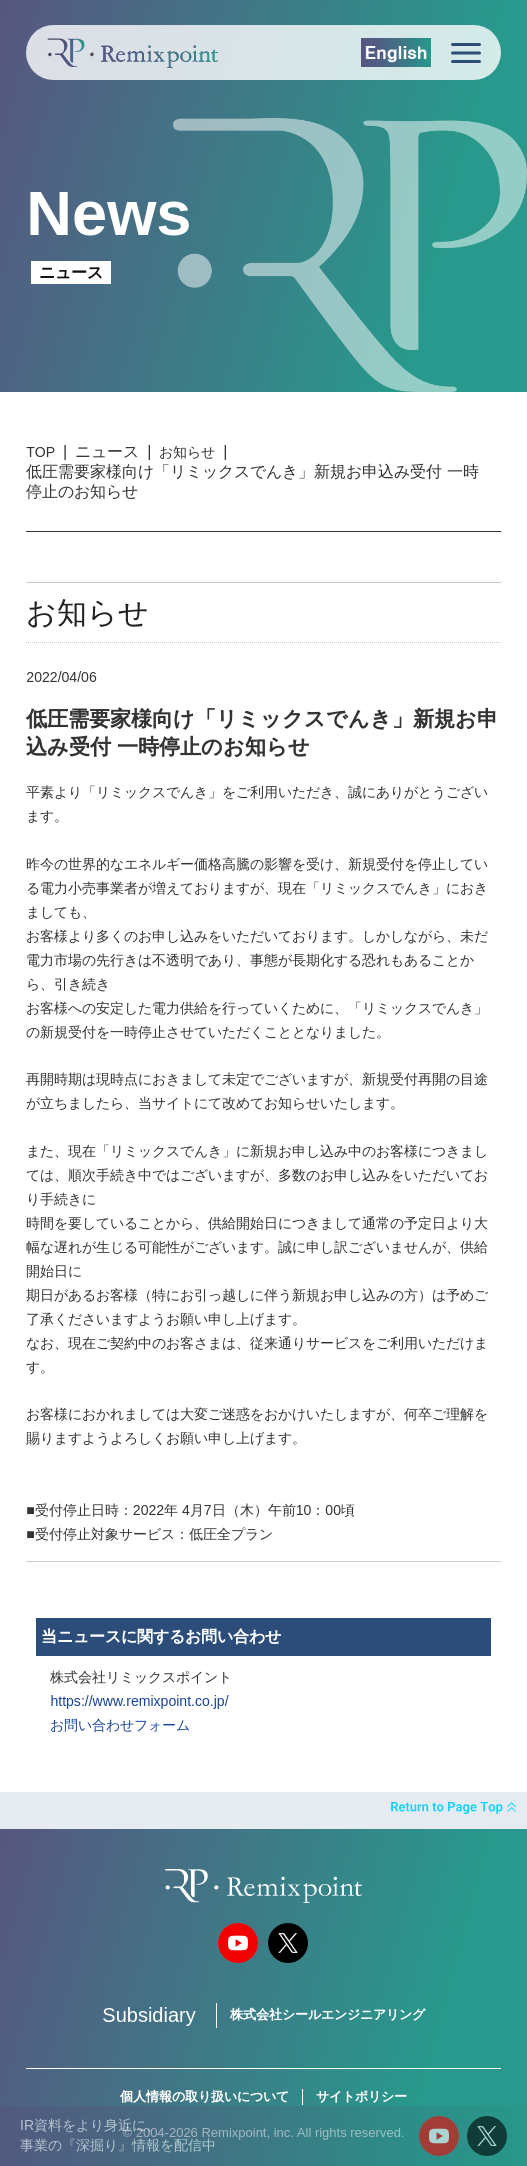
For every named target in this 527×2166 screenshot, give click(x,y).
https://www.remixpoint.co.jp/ (139, 1701)
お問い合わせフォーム (120, 1725)
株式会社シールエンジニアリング (327, 2014)
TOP (40, 452)
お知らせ (187, 452)
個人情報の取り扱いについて (204, 2096)
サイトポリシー (361, 2096)
